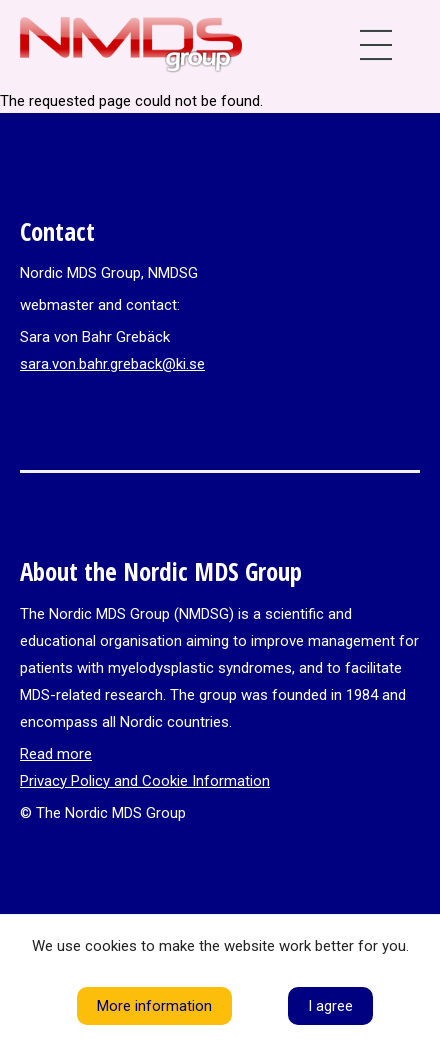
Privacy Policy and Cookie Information (145, 781)
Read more (56, 754)
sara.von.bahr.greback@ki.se (112, 364)
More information (154, 1006)
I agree (330, 1006)
